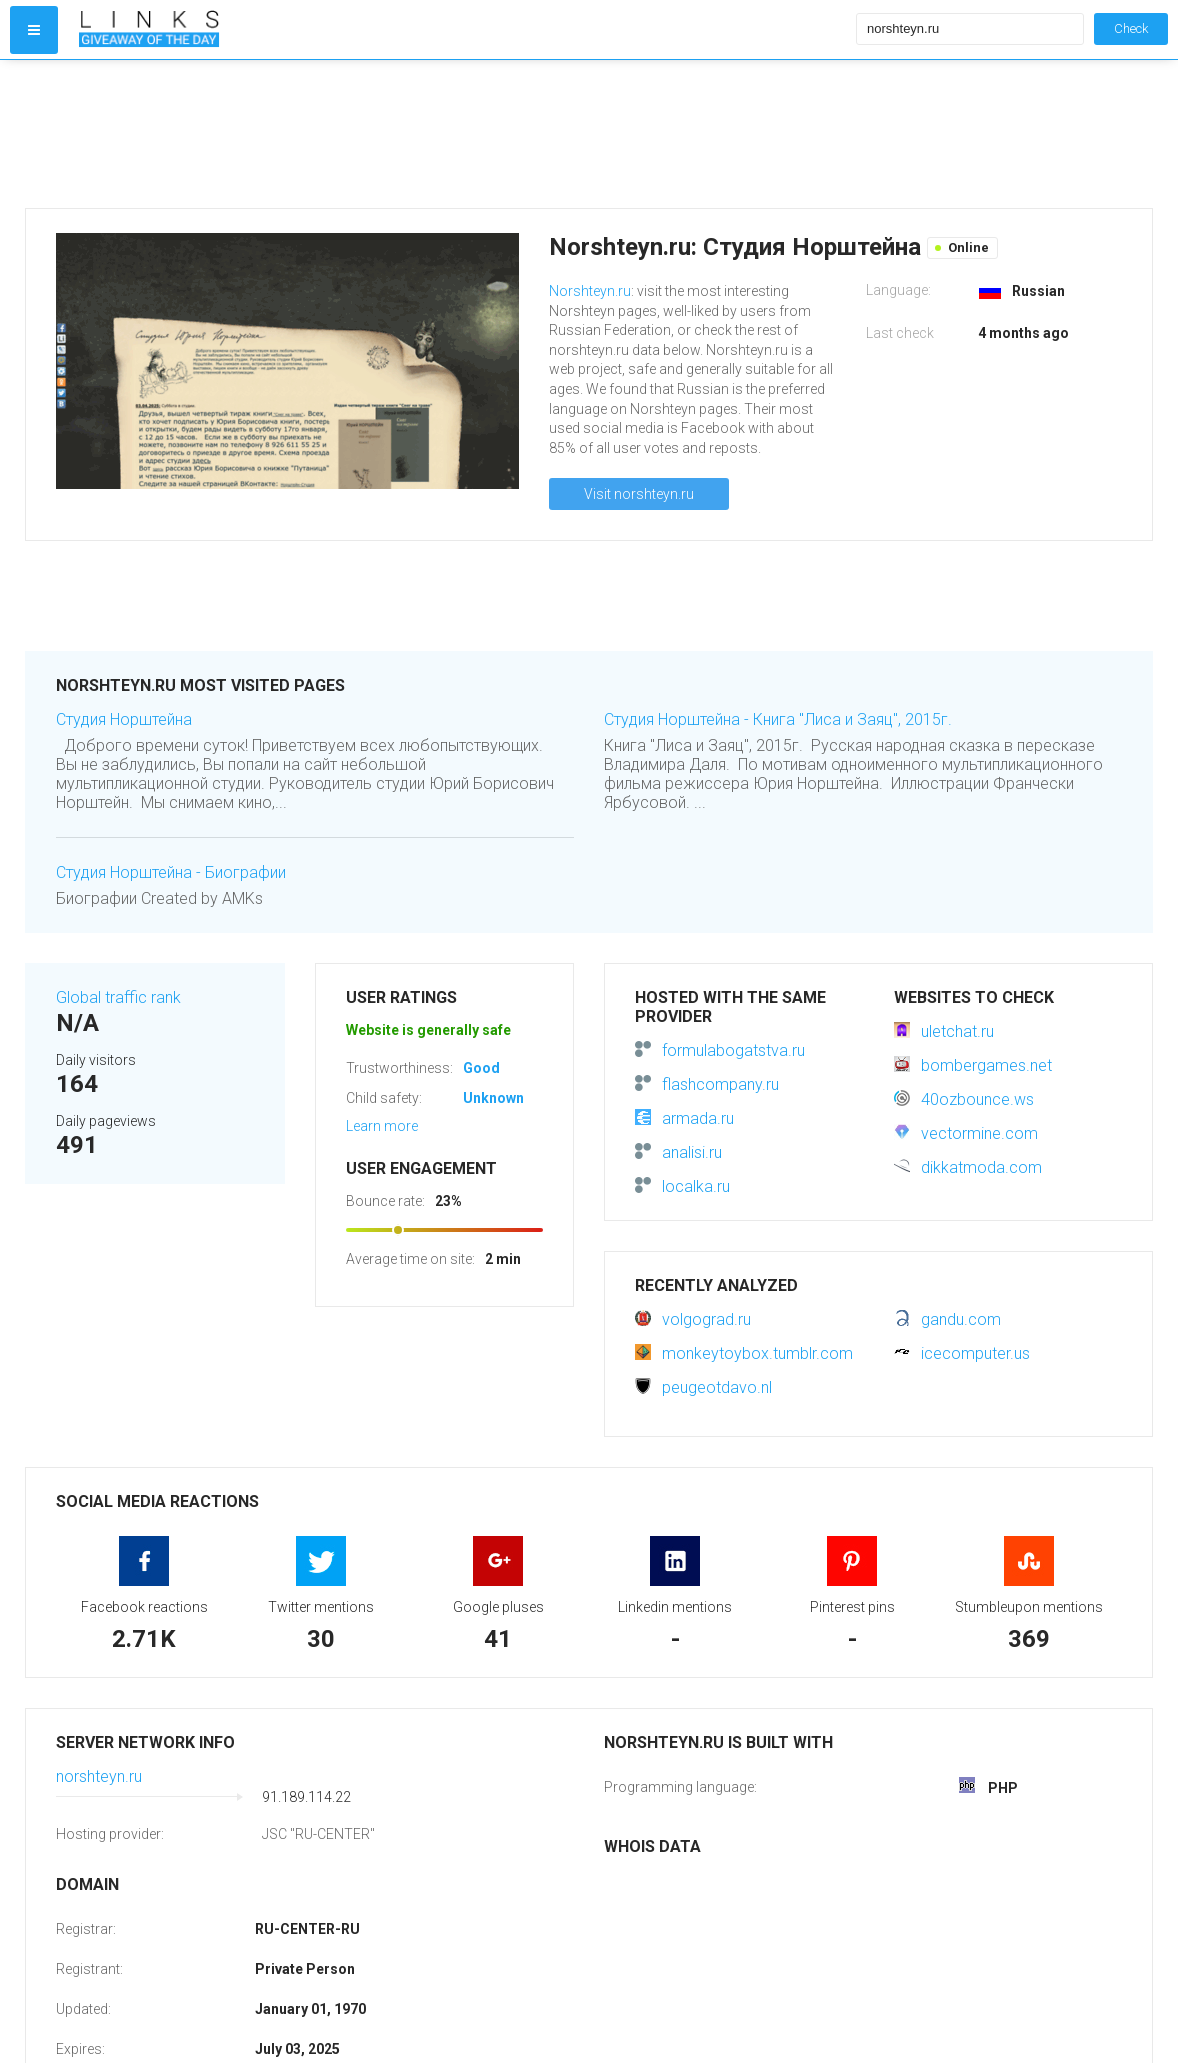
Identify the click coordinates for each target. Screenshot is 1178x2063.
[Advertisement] (463, 134)
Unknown (493, 1098)
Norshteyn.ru (590, 291)
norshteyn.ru (99, 1776)
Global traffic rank (118, 997)
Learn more (382, 1126)
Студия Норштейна (124, 719)
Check (1131, 28)
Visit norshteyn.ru (639, 494)
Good (481, 1068)
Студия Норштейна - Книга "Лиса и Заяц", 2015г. (778, 719)
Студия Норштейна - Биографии (171, 872)
